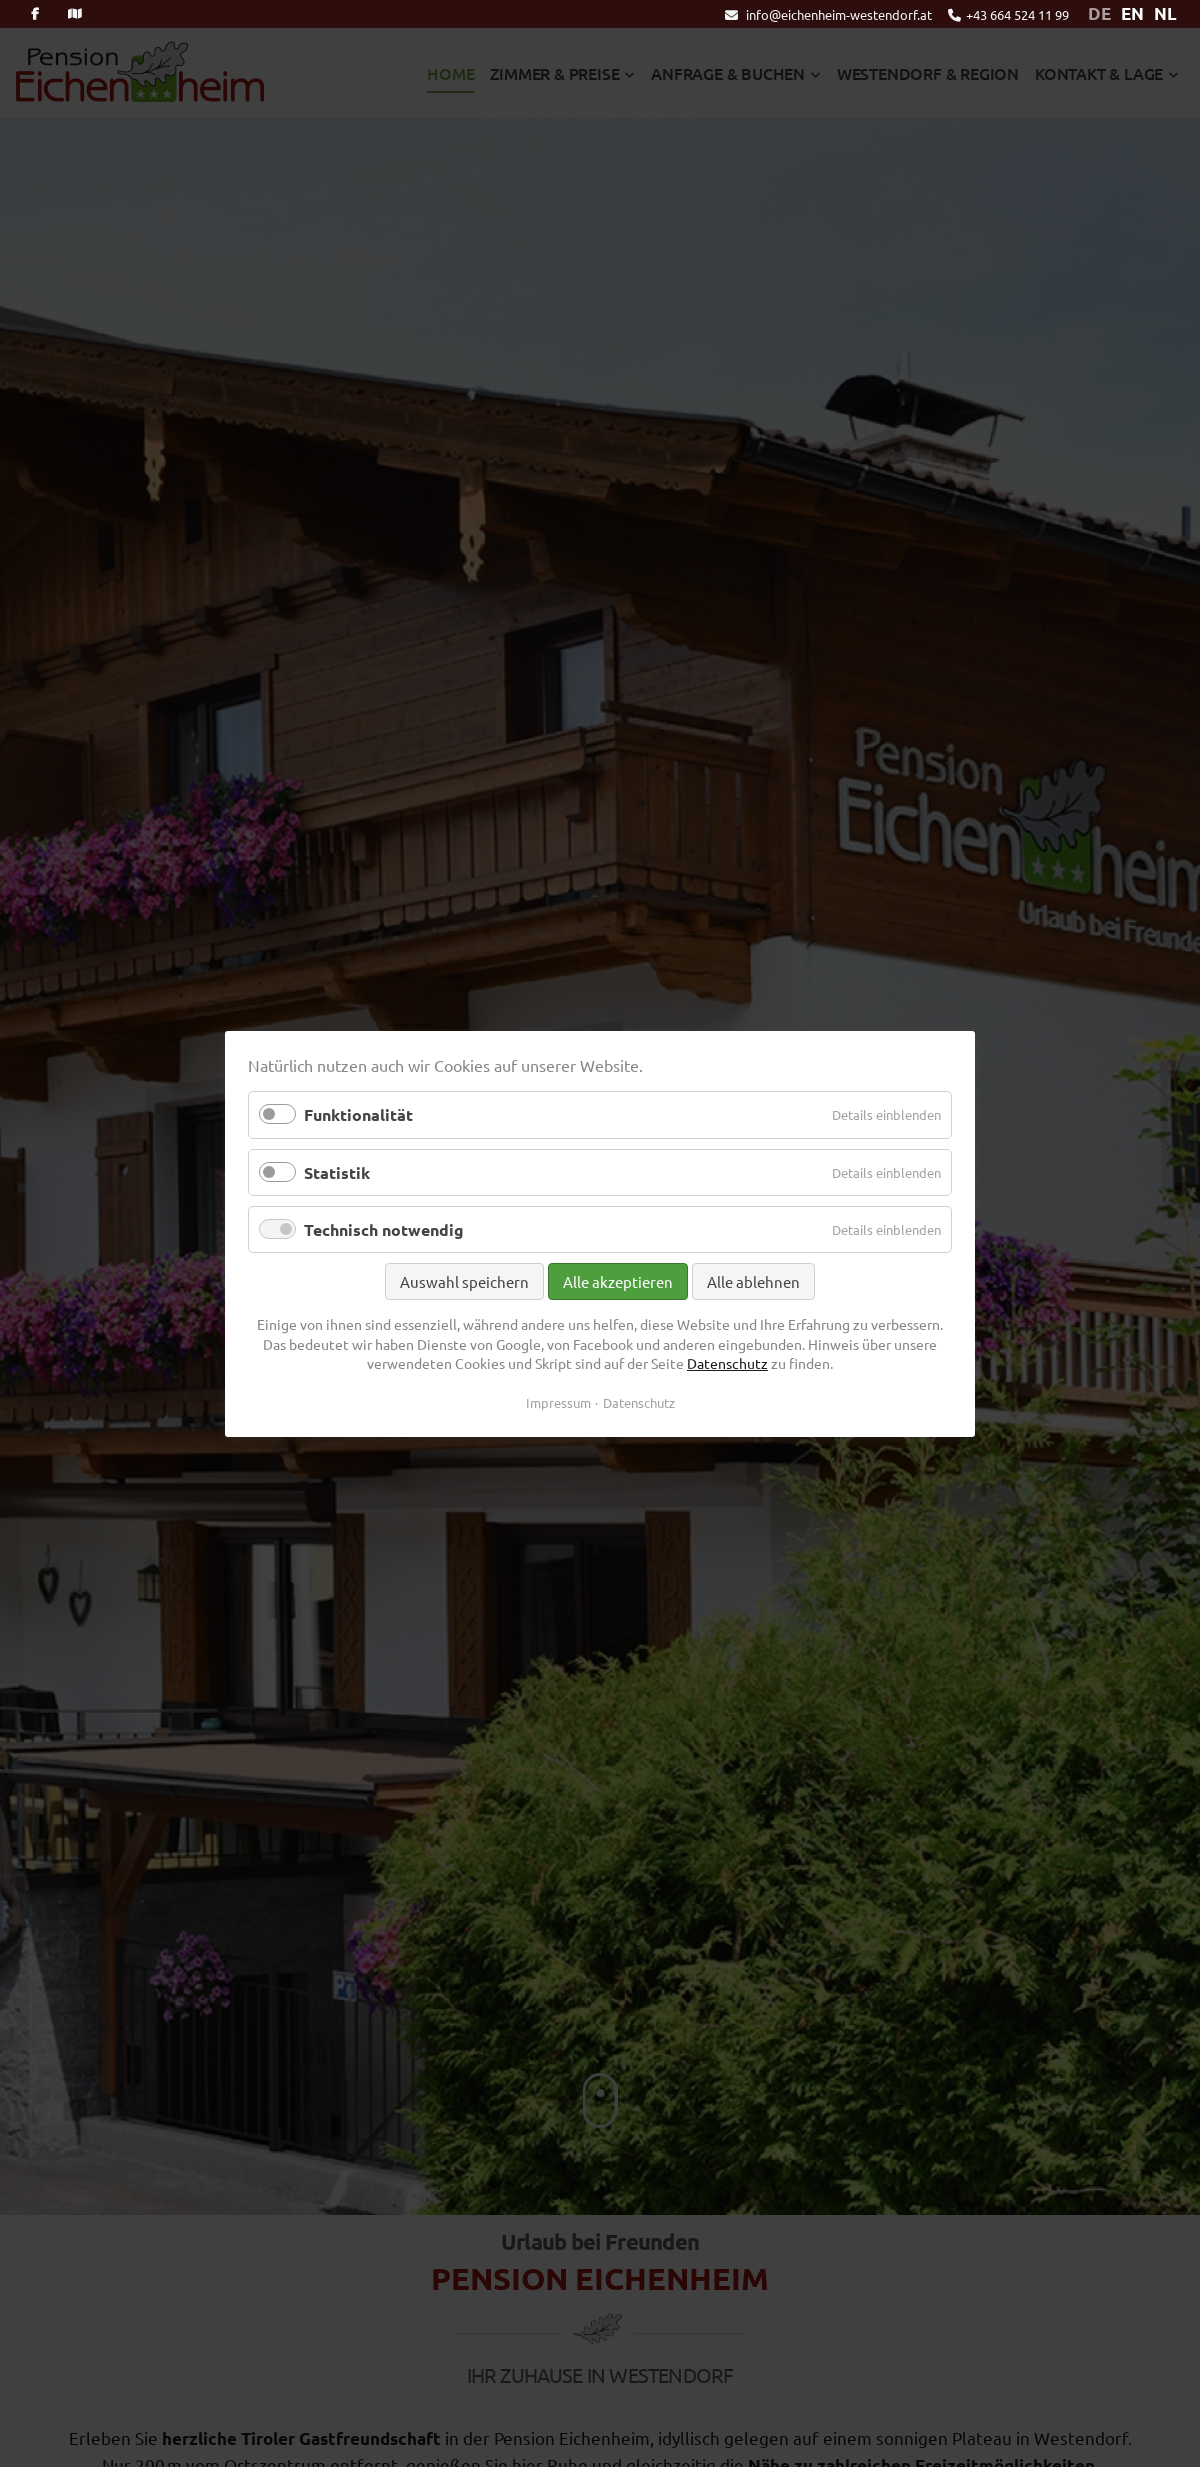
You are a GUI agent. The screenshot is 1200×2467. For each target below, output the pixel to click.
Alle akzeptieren (618, 1281)
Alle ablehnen (753, 1281)
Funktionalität (358, 1114)
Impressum (558, 1401)
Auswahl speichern (464, 1281)
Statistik (337, 1171)
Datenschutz (727, 1363)
